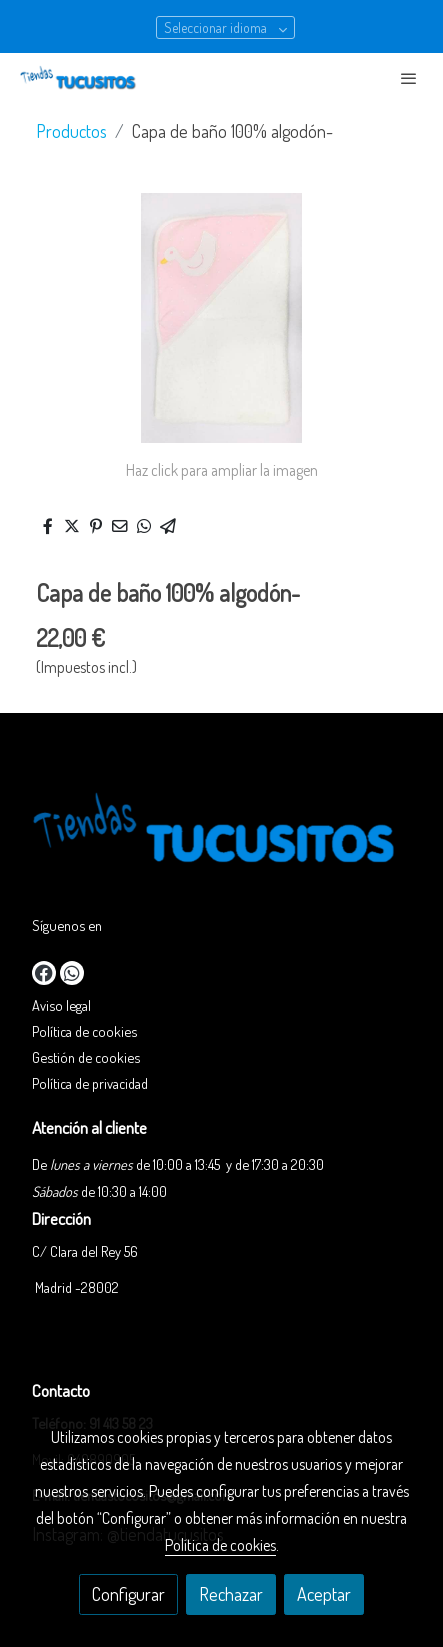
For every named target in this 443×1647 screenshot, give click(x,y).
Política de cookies (84, 1031)
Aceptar (324, 1594)
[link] (80, 77)
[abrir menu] (409, 78)
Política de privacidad (90, 1083)
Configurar (128, 1594)
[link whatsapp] (72, 973)
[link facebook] (44, 973)
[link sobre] (221, 836)
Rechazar (231, 1594)
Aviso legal (61, 1005)
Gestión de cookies (86, 1057)
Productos (71, 131)
